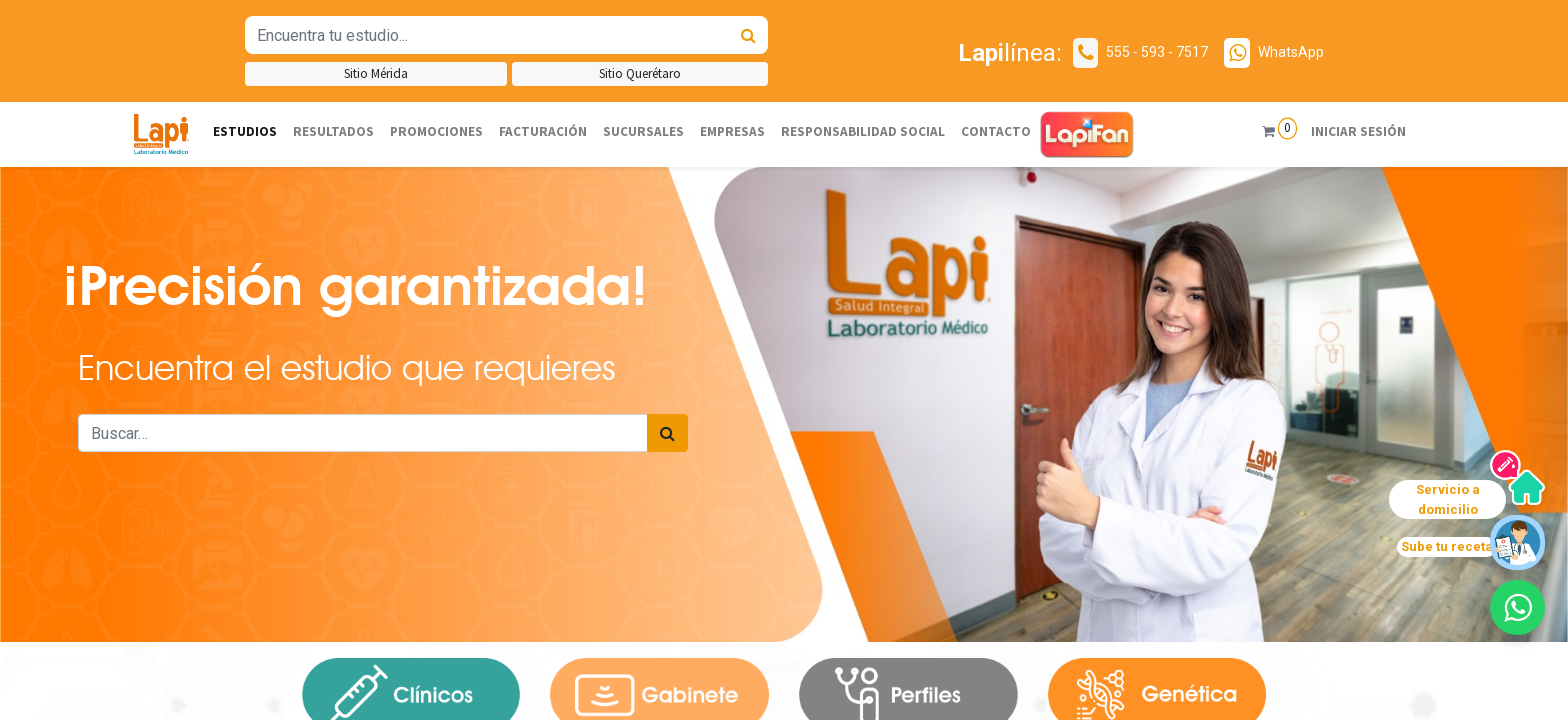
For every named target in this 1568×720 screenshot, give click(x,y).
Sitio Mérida (376, 73)
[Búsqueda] (748, 35)
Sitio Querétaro (640, 73)
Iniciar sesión (1347, 131)
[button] (1517, 607)
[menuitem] (245, 132)
